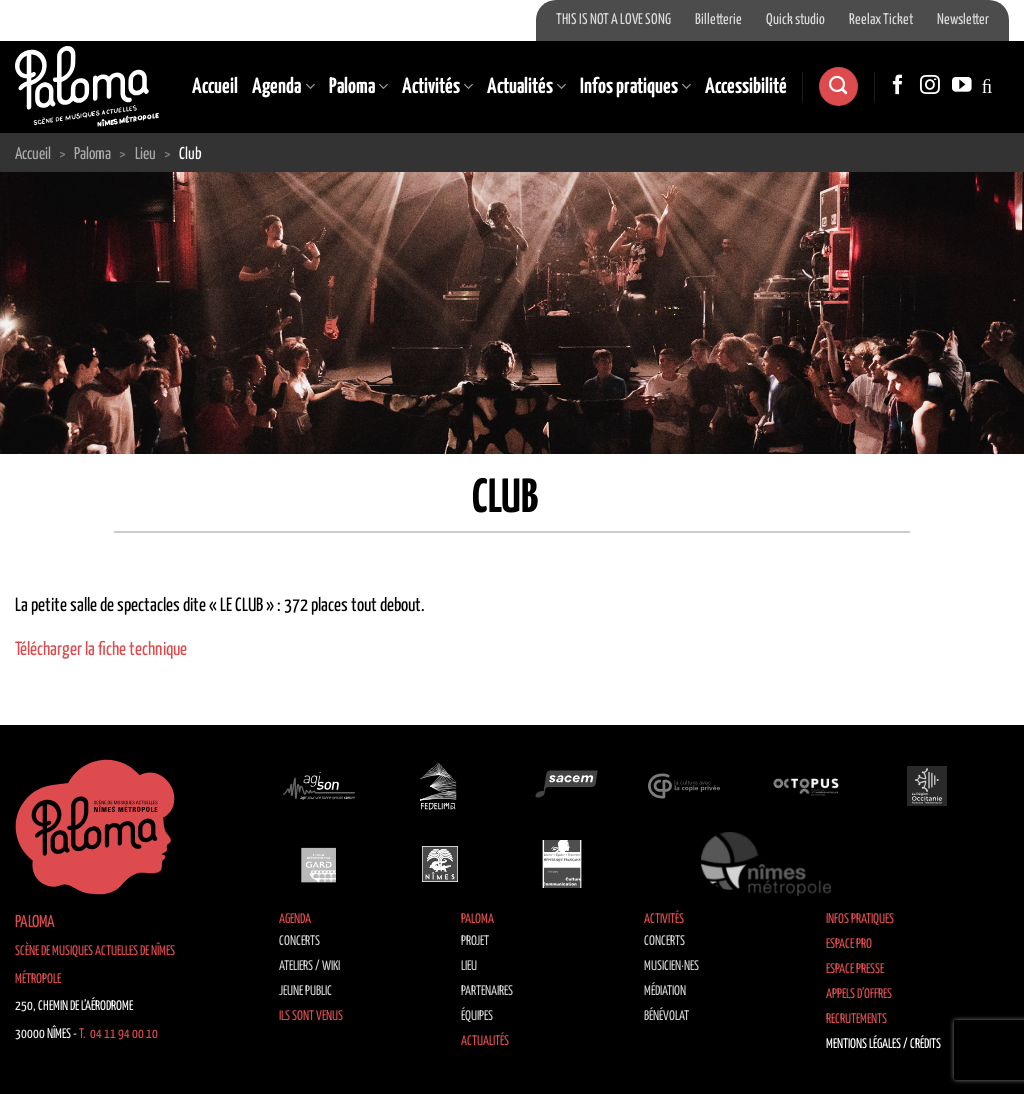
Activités (437, 87)
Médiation (665, 991)
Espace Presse (855, 969)
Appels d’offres (859, 994)
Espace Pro (849, 944)
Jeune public (305, 991)
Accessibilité (746, 87)
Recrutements (856, 1019)
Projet (475, 941)
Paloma (358, 87)
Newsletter (963, 20)
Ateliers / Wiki (309, 966)
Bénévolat (666, 1016)
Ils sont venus (311, 1016)
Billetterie (718, 20)
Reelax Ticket (881, 20)
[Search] (838, 86)
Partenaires (487, 991)
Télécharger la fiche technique (101, 650)
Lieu (469, 966)
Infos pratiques (635, 87)
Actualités (526, 87)
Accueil (215, 87)
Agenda (283, 87)
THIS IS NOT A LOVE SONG (613, 20)
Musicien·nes (671, 966)
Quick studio (795, 20)
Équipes (477, 1016)
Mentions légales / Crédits (883, 1044)
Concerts (299, 941)
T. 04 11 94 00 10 (118, 1034)
